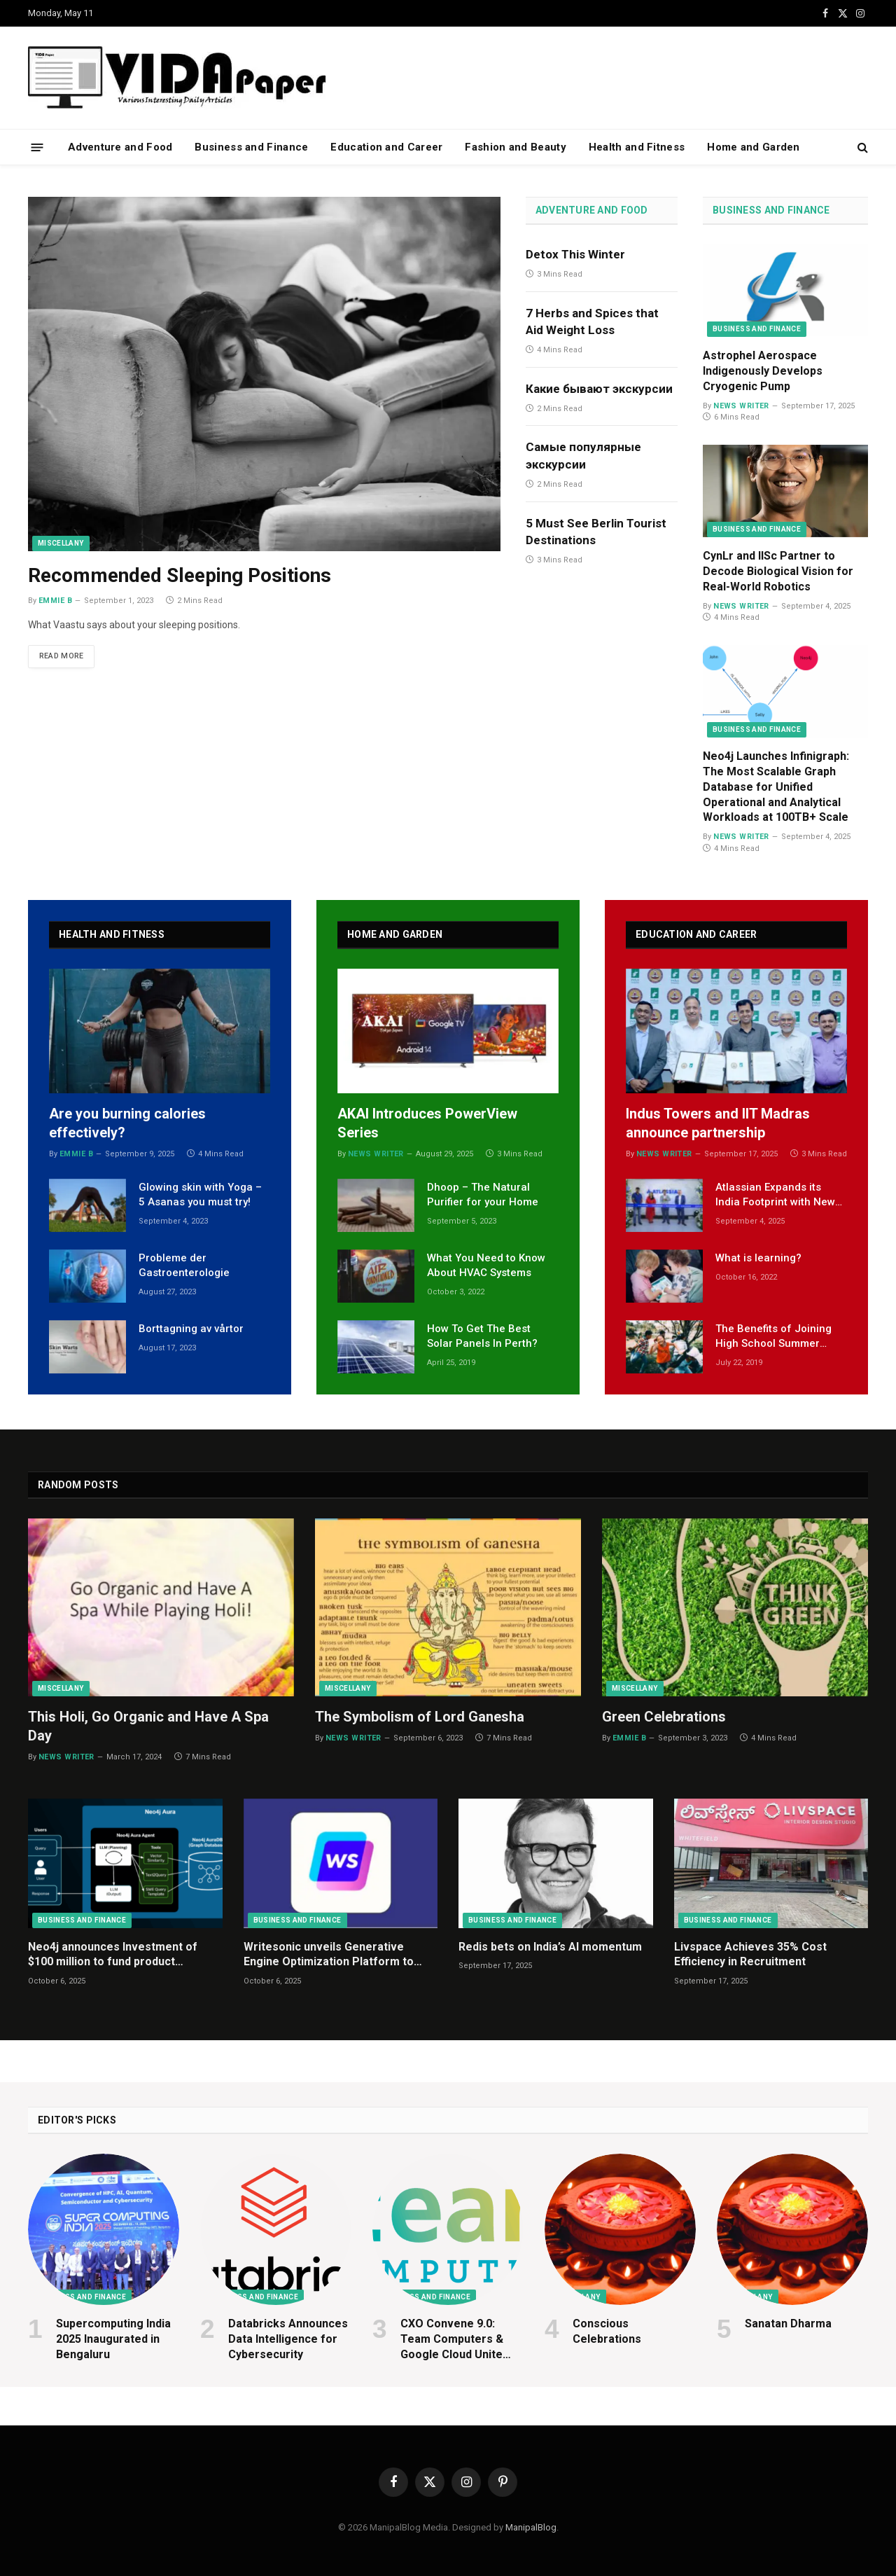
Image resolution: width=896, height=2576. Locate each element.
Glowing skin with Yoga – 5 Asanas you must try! (200, 1194)
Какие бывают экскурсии (599, 389)
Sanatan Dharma (788, 2323)
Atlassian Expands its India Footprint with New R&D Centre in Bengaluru (777, 1195)
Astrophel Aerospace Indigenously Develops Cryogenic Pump (762, 371)
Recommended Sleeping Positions (179, 575)
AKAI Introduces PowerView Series (427, 1123)
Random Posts (78, 1484)
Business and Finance (251, 147)
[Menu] (37, 147)
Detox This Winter (575, 254)
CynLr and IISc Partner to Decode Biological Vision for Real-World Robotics (778, 571)
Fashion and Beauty (515, 147)
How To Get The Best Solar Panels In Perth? (482, 1336)
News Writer (741, 405)
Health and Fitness (637, 147)
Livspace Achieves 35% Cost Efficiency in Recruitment (750, 1954)
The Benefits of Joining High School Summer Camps (773, 1337)
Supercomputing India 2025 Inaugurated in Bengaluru (113, 2339)
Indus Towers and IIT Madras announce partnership (718, 1123)
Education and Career (386, 147)
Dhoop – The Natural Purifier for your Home (482, 1194)
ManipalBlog (530, 2527)
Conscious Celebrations (607, 2331)
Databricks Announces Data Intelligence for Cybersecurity (288, 2339)
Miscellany (61, 543)
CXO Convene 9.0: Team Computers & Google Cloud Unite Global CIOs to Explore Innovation (459, 2339)
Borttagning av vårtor (191, 1328)
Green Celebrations (664, 1716)
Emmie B (55, 600)
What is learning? (758, 1258)
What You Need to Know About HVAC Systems (486, 1265)
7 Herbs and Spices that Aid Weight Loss (592, 321)
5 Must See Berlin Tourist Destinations (596, 531)
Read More (65, 657)
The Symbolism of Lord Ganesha (419, 1716)
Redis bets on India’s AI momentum (550, 1946)
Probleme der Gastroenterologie (184, 1265)
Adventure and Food (120, 147)
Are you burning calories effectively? (127, 1123)
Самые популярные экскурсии (583, 455)
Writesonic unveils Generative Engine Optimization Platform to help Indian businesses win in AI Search (329, 1955)
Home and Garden (753, 147)
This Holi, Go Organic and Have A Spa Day (148, 1726)
